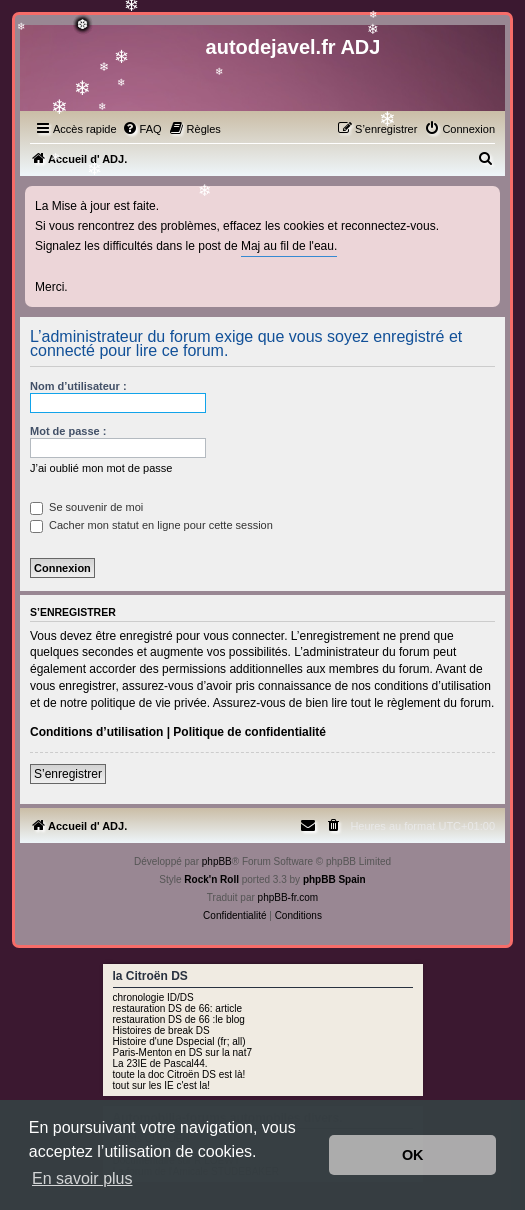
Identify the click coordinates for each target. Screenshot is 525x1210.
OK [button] (413, 1155)
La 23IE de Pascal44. (160, 1063)
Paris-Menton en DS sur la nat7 (183, 1052)
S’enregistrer (68, 774)
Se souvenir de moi (86, 507)
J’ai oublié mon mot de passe (101, 468)
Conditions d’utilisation (96, 732)
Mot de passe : (68, 431)
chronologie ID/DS (153, 997)
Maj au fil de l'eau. (289, 246)
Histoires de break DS (161, 1030)
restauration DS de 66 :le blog (179, 1019)
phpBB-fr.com (288, 897)
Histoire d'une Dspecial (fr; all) (179, 1041)
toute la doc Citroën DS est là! (179, 1074)
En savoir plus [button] (82, 1178)
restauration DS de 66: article (178, 1008)
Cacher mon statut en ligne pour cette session (151, 525)
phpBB (217, 861)
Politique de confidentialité (249, 732)
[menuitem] (142, 129)
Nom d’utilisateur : (78, 386)
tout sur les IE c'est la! (162, 1085)
